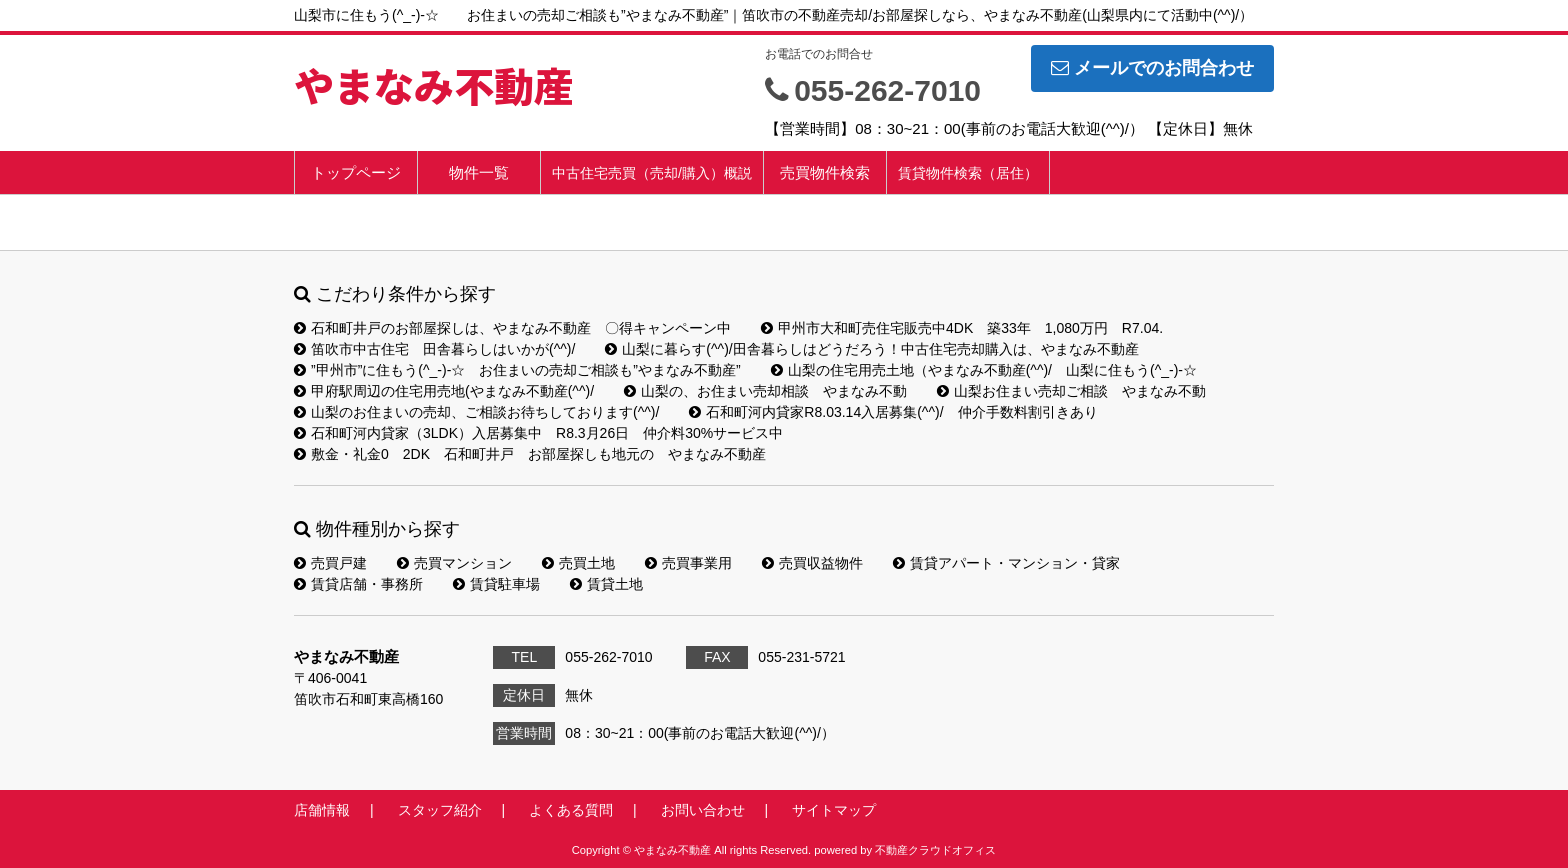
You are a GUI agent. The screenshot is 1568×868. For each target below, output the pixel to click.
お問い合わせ (703, 810)
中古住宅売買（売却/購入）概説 (652, 173)
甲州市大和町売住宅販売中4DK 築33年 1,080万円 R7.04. (962, 328)
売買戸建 (330, 563)
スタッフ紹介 (440, 810)
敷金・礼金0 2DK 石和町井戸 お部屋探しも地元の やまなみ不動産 (530, 454)
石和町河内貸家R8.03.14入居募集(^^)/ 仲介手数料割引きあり (893, 412)
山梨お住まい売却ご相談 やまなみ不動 (1071, 391)
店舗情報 (322, 810)
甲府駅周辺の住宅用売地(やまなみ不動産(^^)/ (444, 391)
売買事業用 (688, 563)
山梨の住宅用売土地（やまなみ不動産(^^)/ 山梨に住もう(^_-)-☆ (984, 370)
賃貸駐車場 (496, 584)
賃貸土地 (606, 584)
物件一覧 (479, 172)
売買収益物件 (812, 563)
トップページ (356, 172)
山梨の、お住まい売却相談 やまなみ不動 (765, 391)
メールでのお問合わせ (1152, 68)
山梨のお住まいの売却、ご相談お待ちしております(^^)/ (476, 412)
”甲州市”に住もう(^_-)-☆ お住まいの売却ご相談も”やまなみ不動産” (517, 370)
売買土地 (578, 563)
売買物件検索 (825, 172)
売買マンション (454, 563)
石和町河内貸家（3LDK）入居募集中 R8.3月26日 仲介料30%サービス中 (538, 433)
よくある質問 (571, 810)
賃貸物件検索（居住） (968, 173)
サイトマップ (834, 810)
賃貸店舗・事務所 (358, 584)
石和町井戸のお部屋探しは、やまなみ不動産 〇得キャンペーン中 (512, 328)
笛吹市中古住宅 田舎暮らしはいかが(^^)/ (434, 349)
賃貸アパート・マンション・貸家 (1006, 563)
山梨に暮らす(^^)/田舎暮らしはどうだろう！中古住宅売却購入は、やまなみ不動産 (871, 349)
